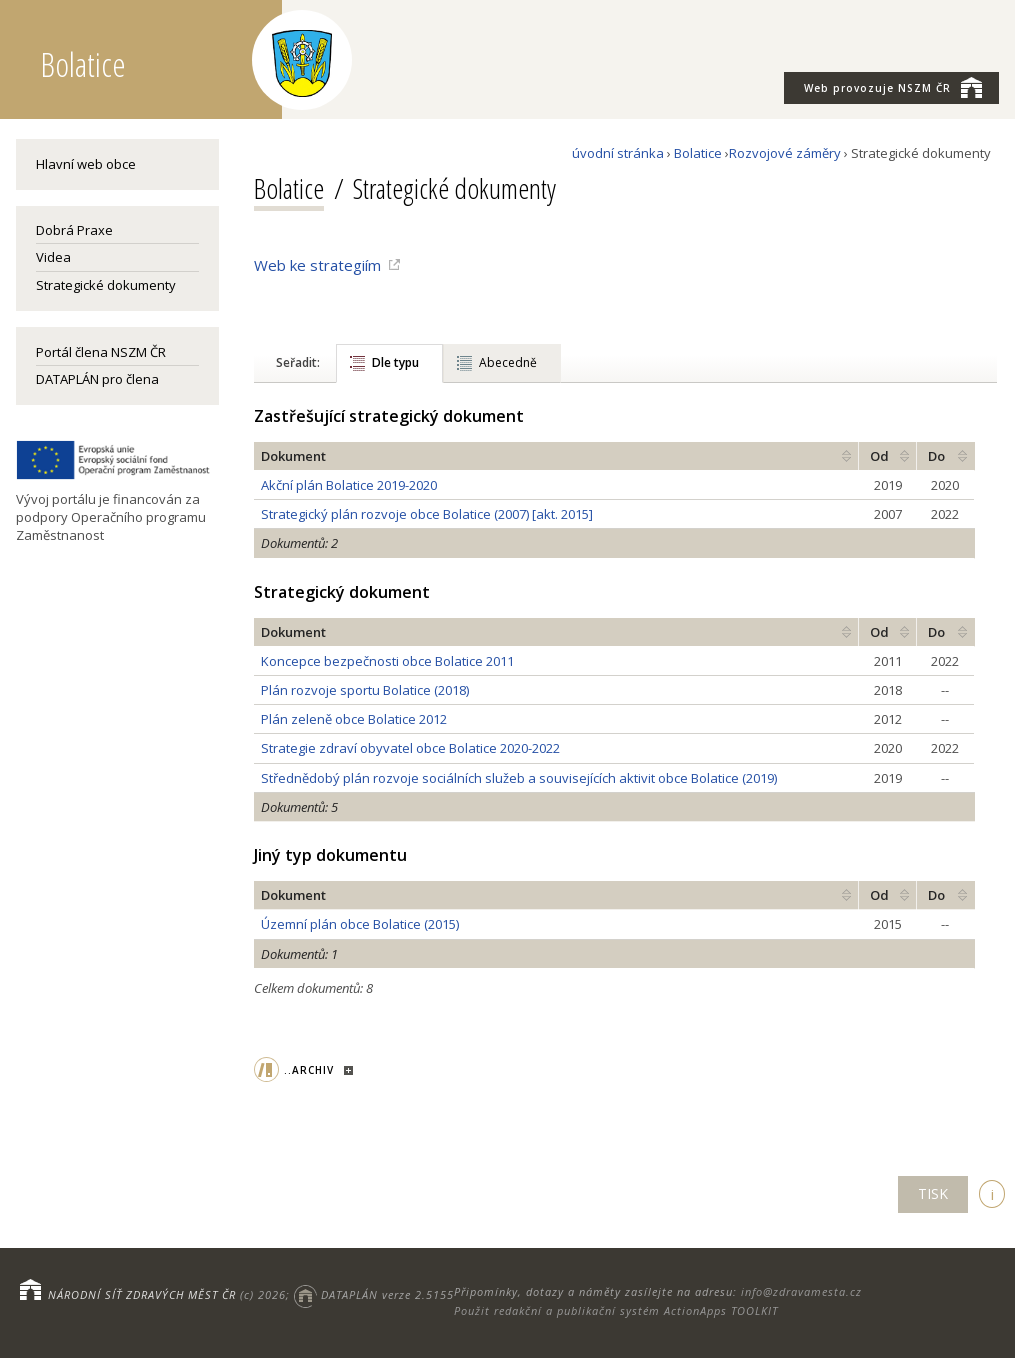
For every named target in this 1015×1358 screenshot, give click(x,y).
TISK (933, 1193)
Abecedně (508, 362)
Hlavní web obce (86, 164)
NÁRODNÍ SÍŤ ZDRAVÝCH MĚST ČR (142, 1294)
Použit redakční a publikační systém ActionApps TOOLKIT (616, 1310)
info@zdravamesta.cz (801, 1291)
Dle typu (395, 362)
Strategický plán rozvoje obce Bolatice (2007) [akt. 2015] (427, 514)
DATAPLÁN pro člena (97, 379)
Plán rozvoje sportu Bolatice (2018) (365, 690)
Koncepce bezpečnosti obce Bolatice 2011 (387, 661)
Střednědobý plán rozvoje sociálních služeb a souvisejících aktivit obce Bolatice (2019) (519, 778)
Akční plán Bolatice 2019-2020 (349, 485)
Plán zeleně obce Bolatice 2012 (354, 719)
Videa (53, 257)
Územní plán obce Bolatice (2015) (360, 924)
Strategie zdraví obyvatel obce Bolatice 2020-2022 (410, 748)
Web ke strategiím (317, 265)
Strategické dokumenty (106, 285)
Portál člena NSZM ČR (101, 352)
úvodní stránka (618, 153)
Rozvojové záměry (785, 153)
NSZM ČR (893, 87)
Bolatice (698, 153)
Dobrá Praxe (74, 230)
